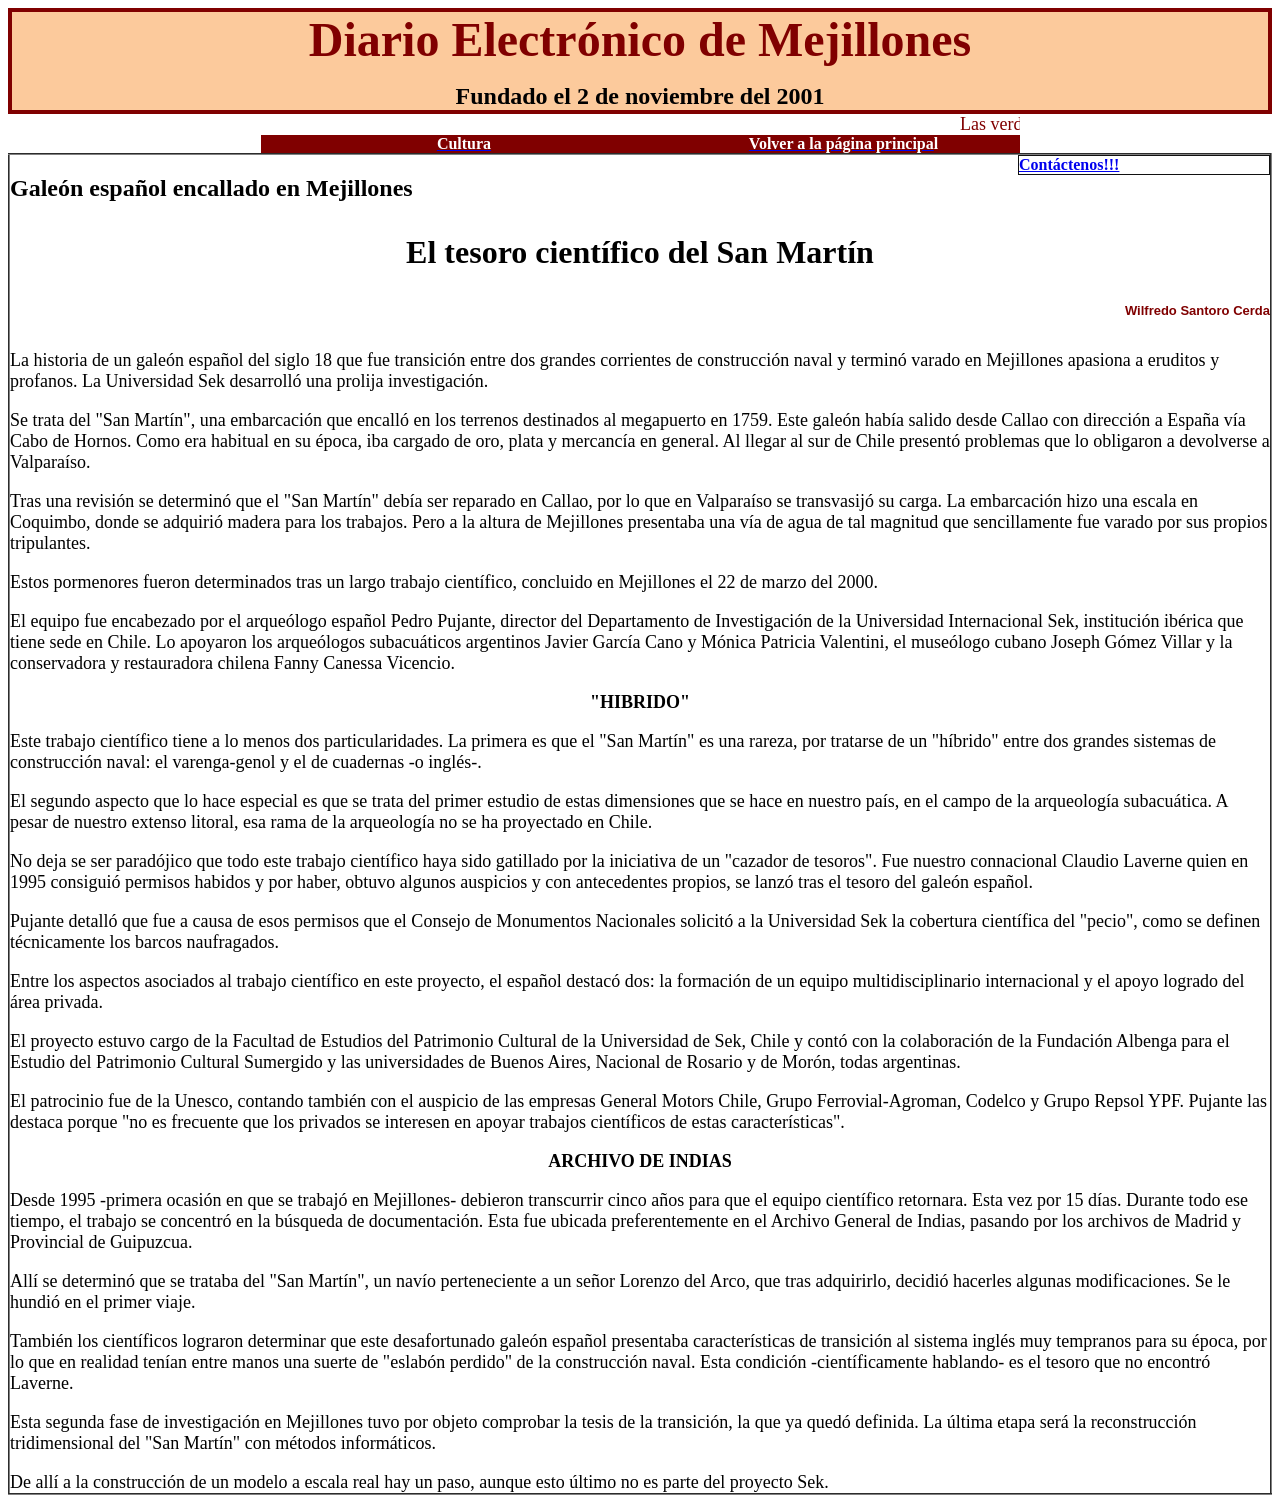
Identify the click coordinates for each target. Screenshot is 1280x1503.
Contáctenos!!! (1069, 164)
